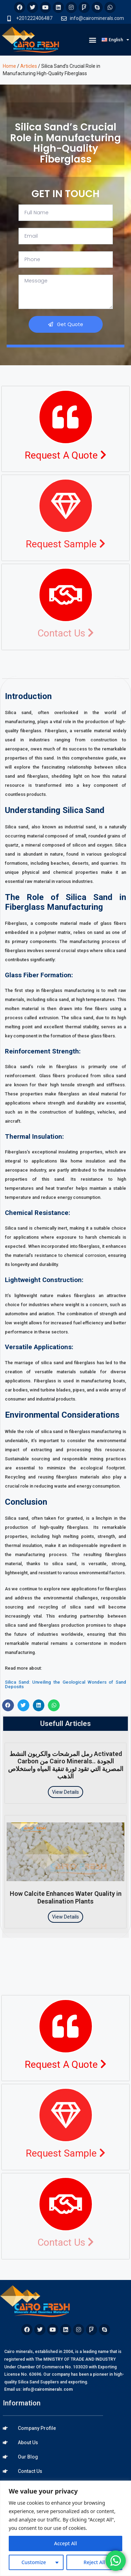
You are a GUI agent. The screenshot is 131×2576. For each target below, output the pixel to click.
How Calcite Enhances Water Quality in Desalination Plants (66, 1897)
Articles (28, 66)
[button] (92, 39)
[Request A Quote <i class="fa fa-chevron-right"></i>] (65, 417)
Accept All (65, 2543)
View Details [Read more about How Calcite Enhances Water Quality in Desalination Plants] (65, 1917)
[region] (65, 2528)
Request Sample (65, 544)
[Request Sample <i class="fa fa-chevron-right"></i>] (65, 505)
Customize (33, 2562)
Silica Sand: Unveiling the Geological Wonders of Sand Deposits (65, 1684)
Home (9, 66)
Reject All (94, 2562)
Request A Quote (66, 455)
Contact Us (65, 633)
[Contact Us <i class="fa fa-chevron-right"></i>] (65, 595)
